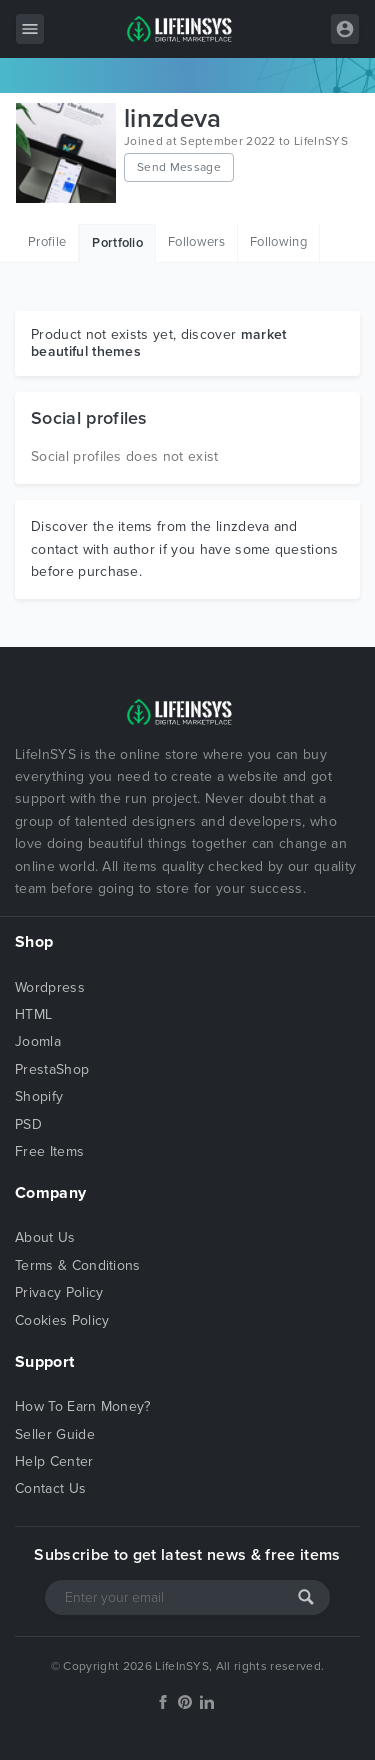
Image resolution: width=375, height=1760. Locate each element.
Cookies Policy (62, 1320)
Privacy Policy (59, 1292)
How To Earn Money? (83, 1406)
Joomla (38, 1041)
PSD (28, 1124)
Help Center (54, 1461)
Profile (47, 242)
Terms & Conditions (78, 1265)
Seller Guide (55, 1434)
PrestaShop (52, 1069)
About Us (45, 1237)
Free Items (49, 1151)
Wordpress (50, 987)
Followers (196, 242)
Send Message (179, 167)
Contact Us (50, 1488)
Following (278, 242)
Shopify (39, 1096)
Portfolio (117, 243)
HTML (33, 1014)
